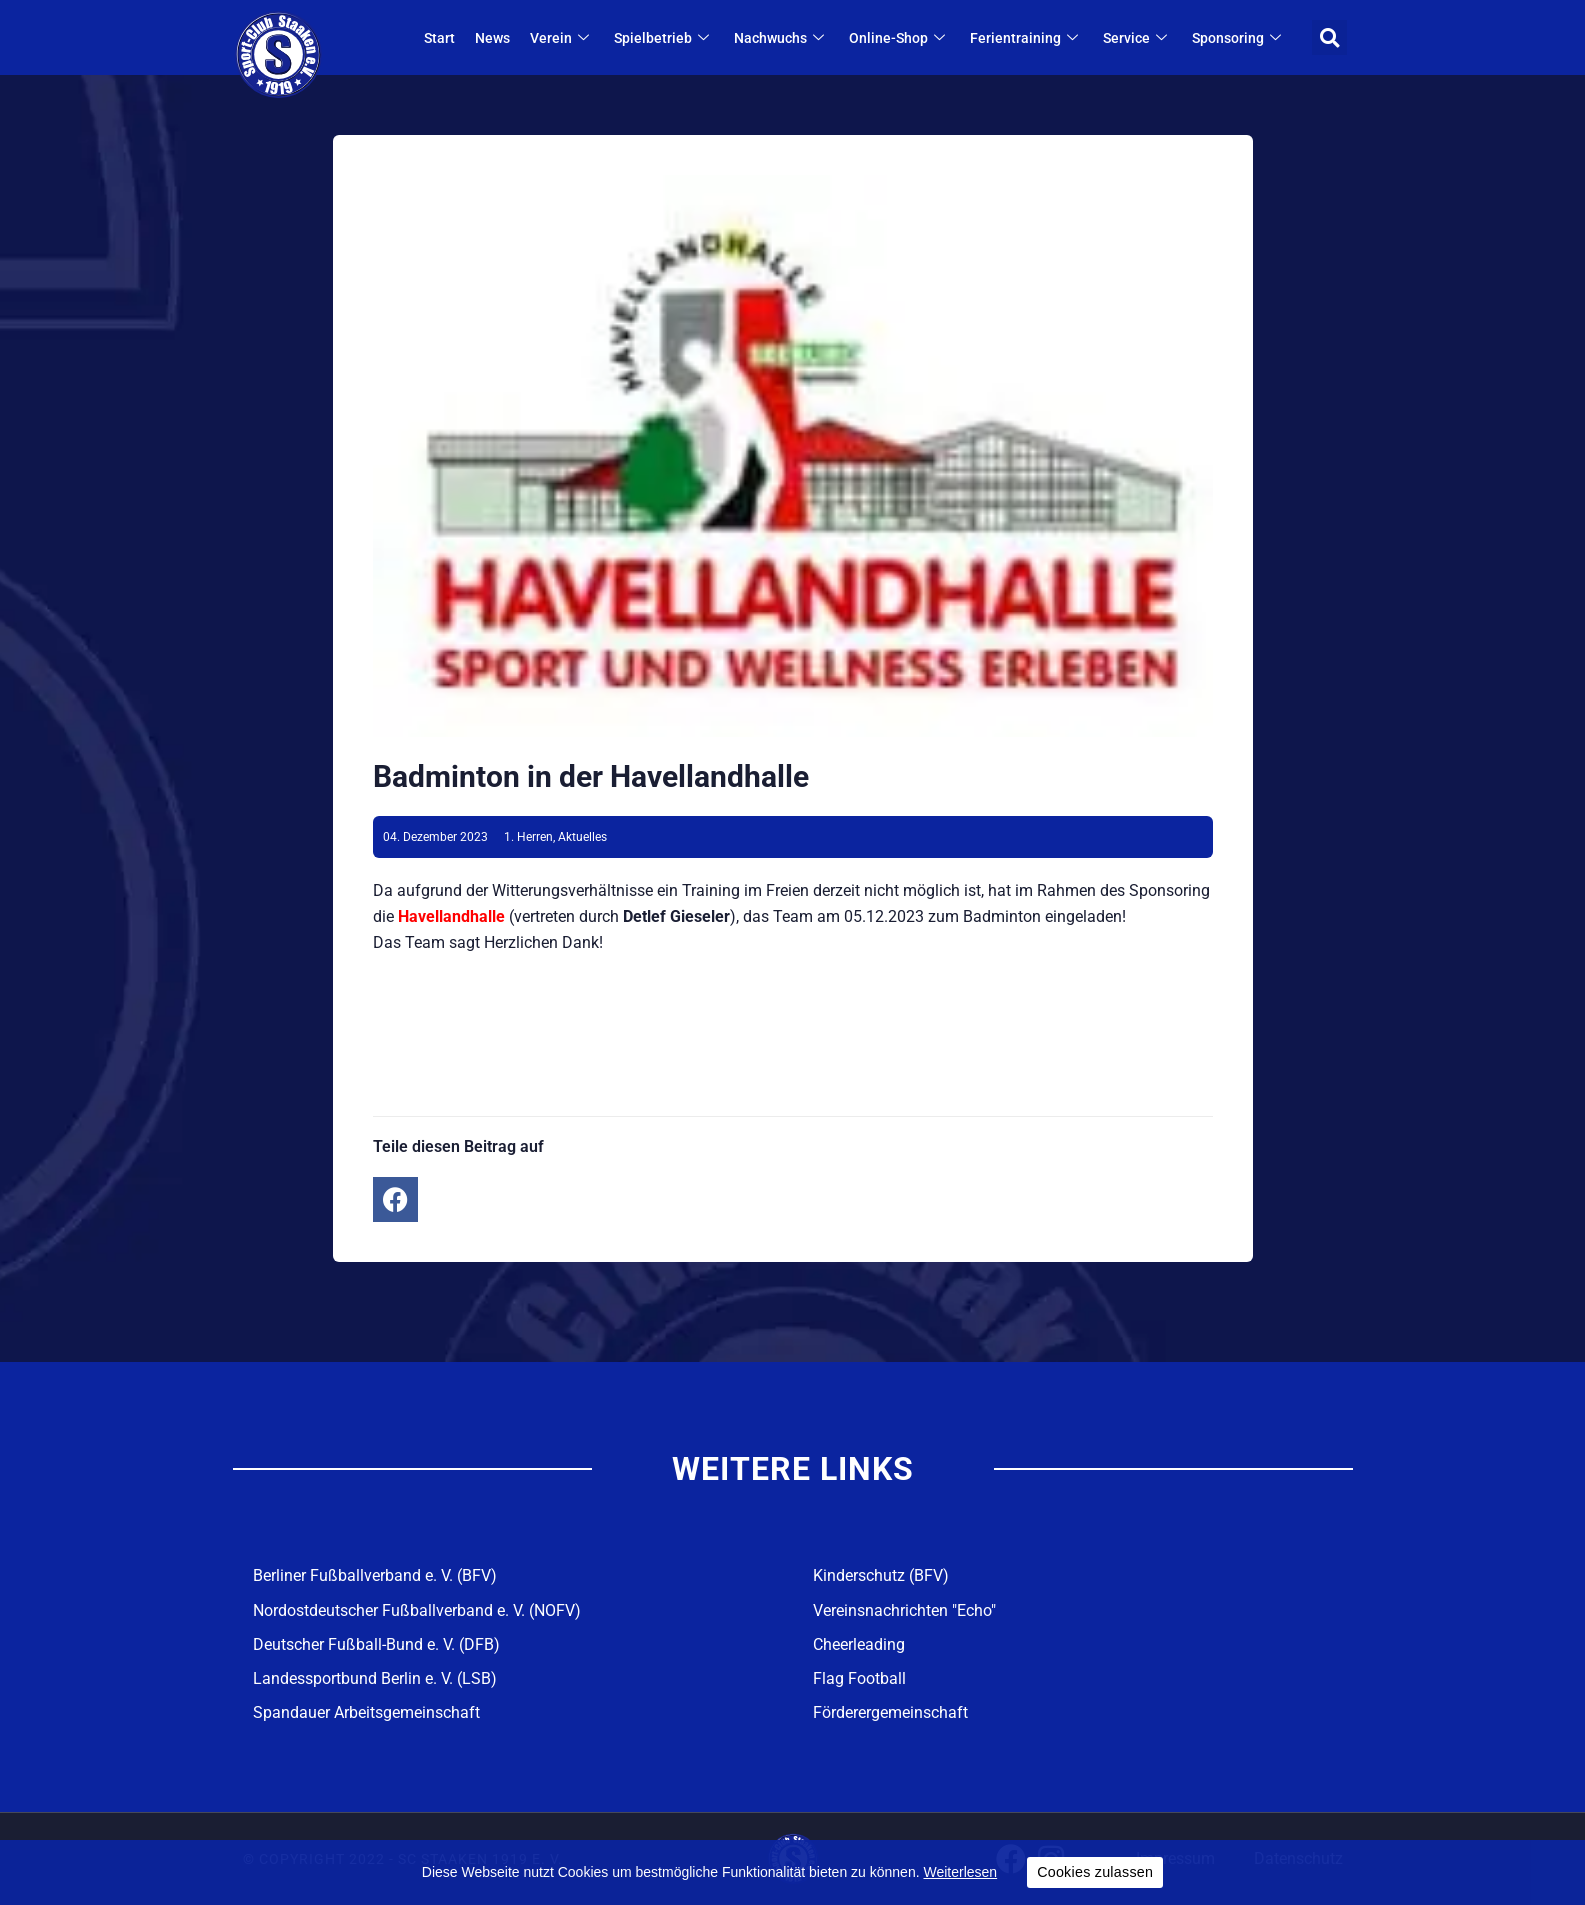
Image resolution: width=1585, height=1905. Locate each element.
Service (1137, 38)
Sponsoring (1239, 38)
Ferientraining (1026, 38)
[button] (1329, 37)
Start (439, 38)
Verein (562, 38)
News (492, 38)
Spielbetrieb (664, 38)
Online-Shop (899, 38)
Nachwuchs (781, 38)
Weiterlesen (960, 1872)
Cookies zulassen (1095, 1872)
